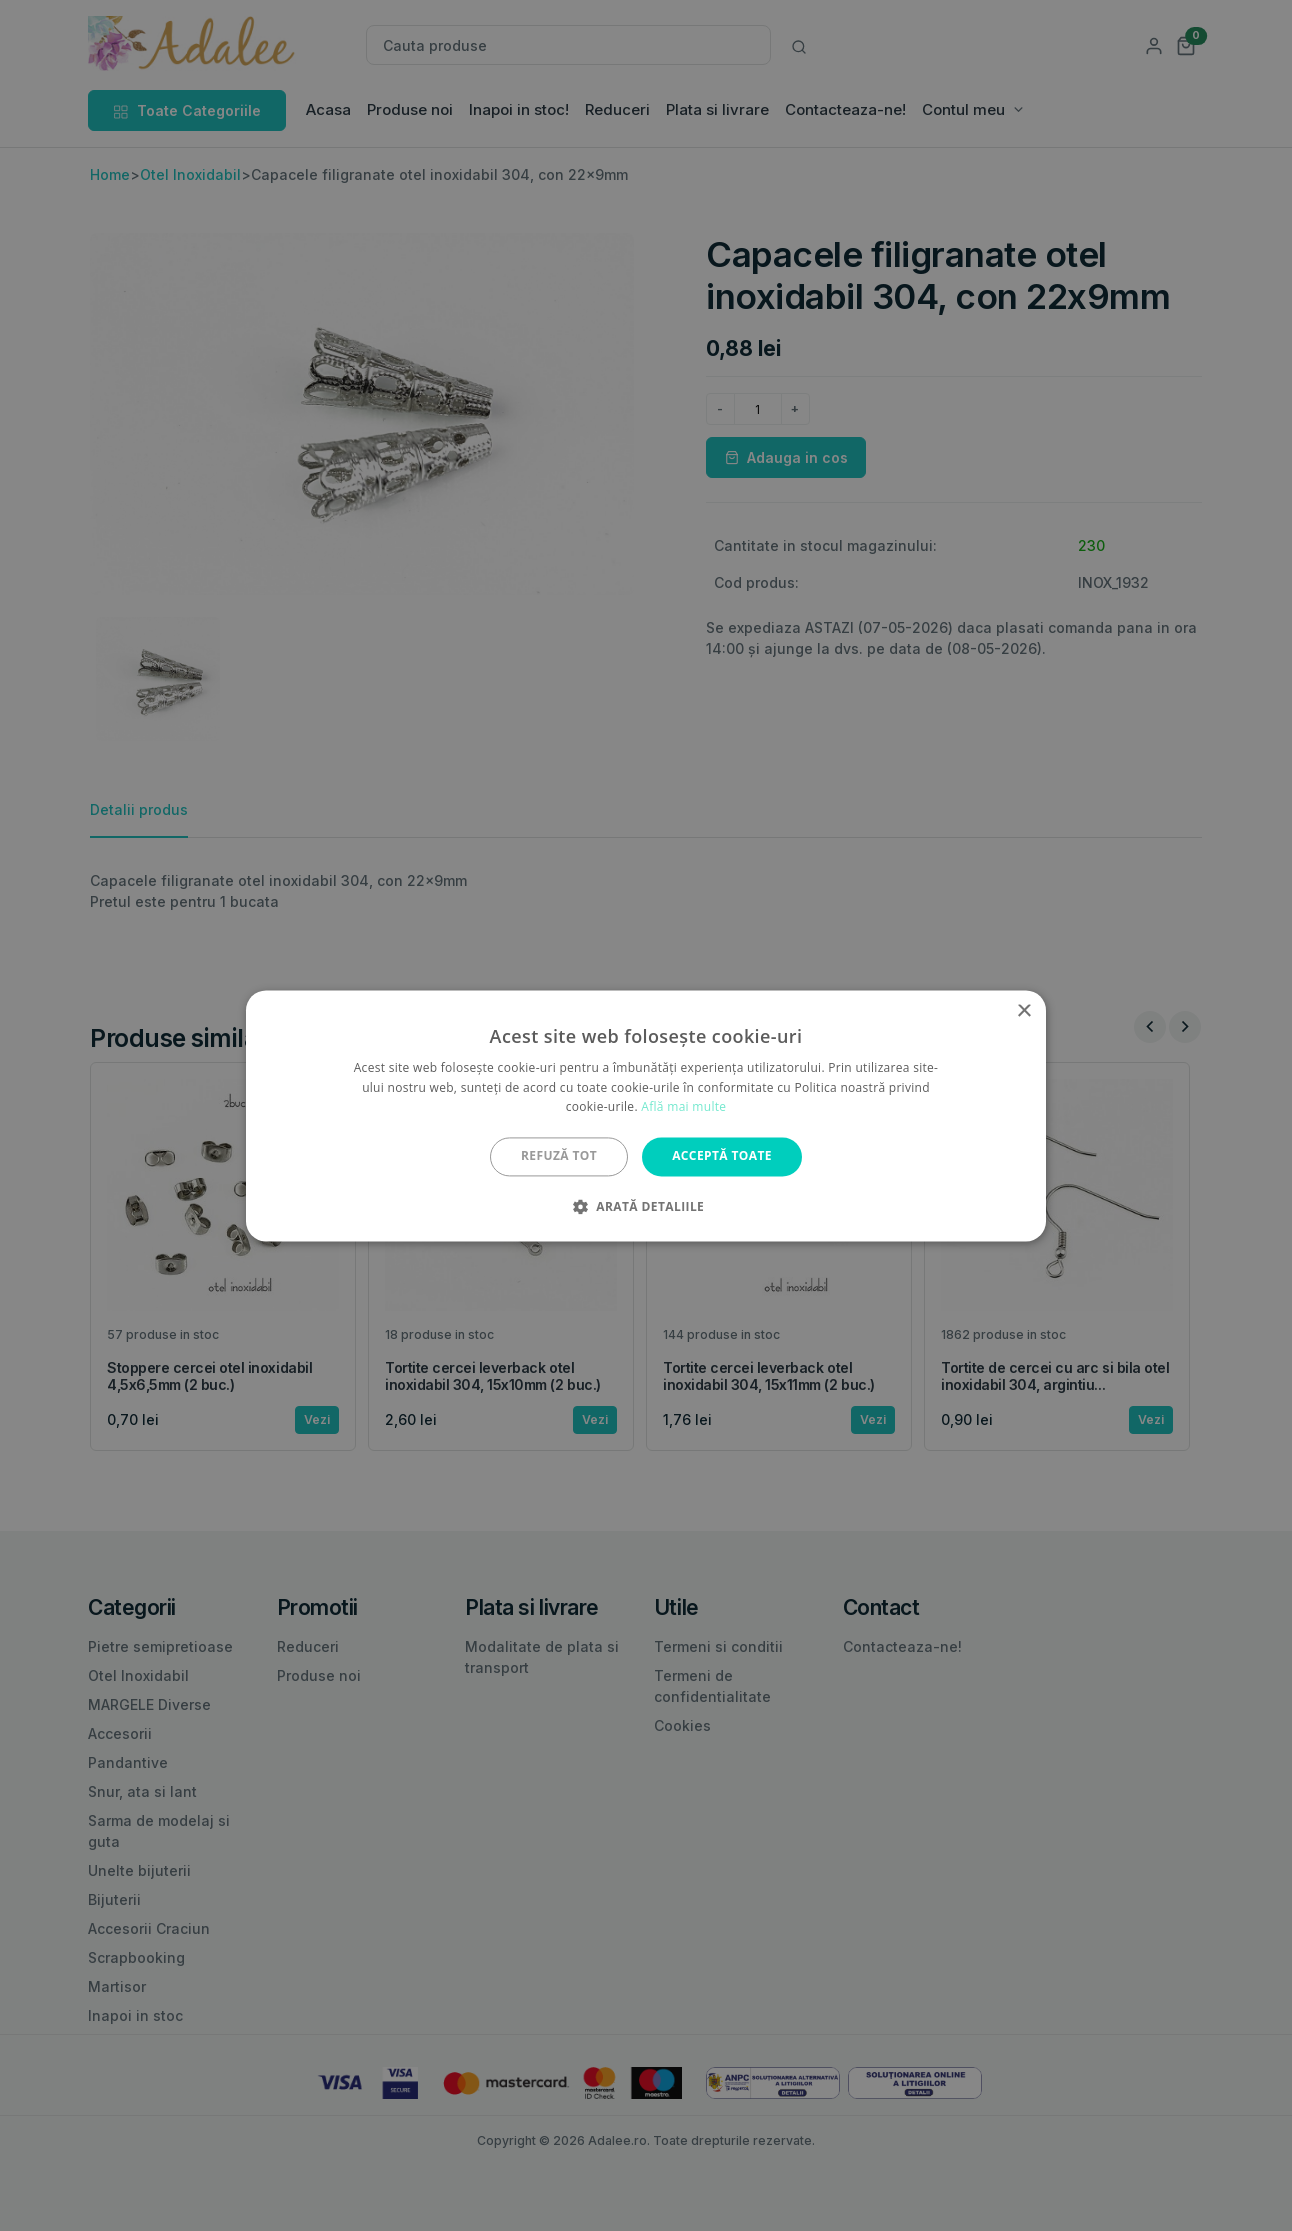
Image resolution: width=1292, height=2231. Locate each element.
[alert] (646, 1115)
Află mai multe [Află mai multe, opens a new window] (683, 1107)
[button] (646, 1206)
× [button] (1023, 1011)
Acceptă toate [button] (722, 1156)
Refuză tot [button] (559, 1156)
